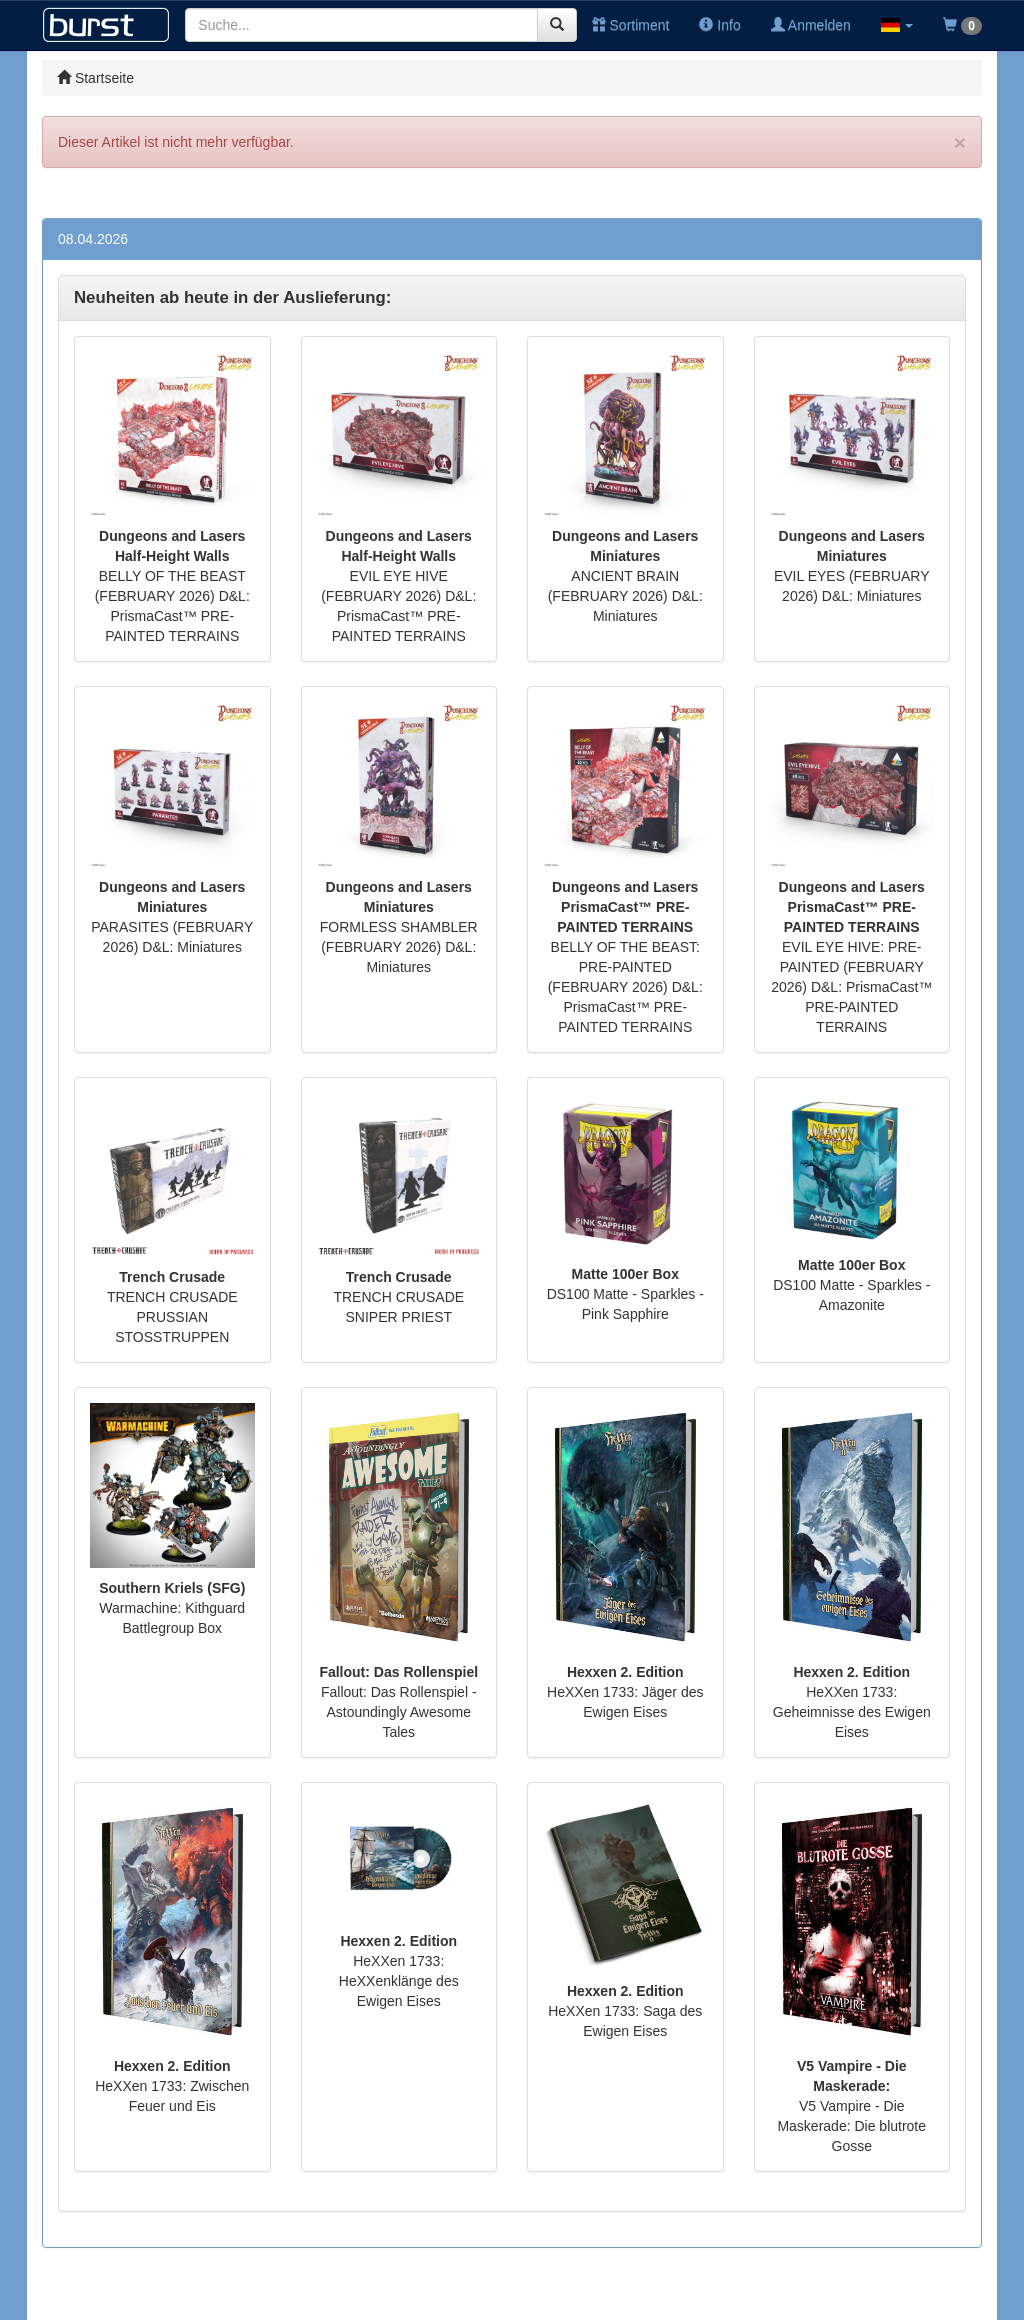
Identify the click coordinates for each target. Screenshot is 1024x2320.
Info (719, 25)
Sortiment (631, 25)
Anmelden (811, 25)
